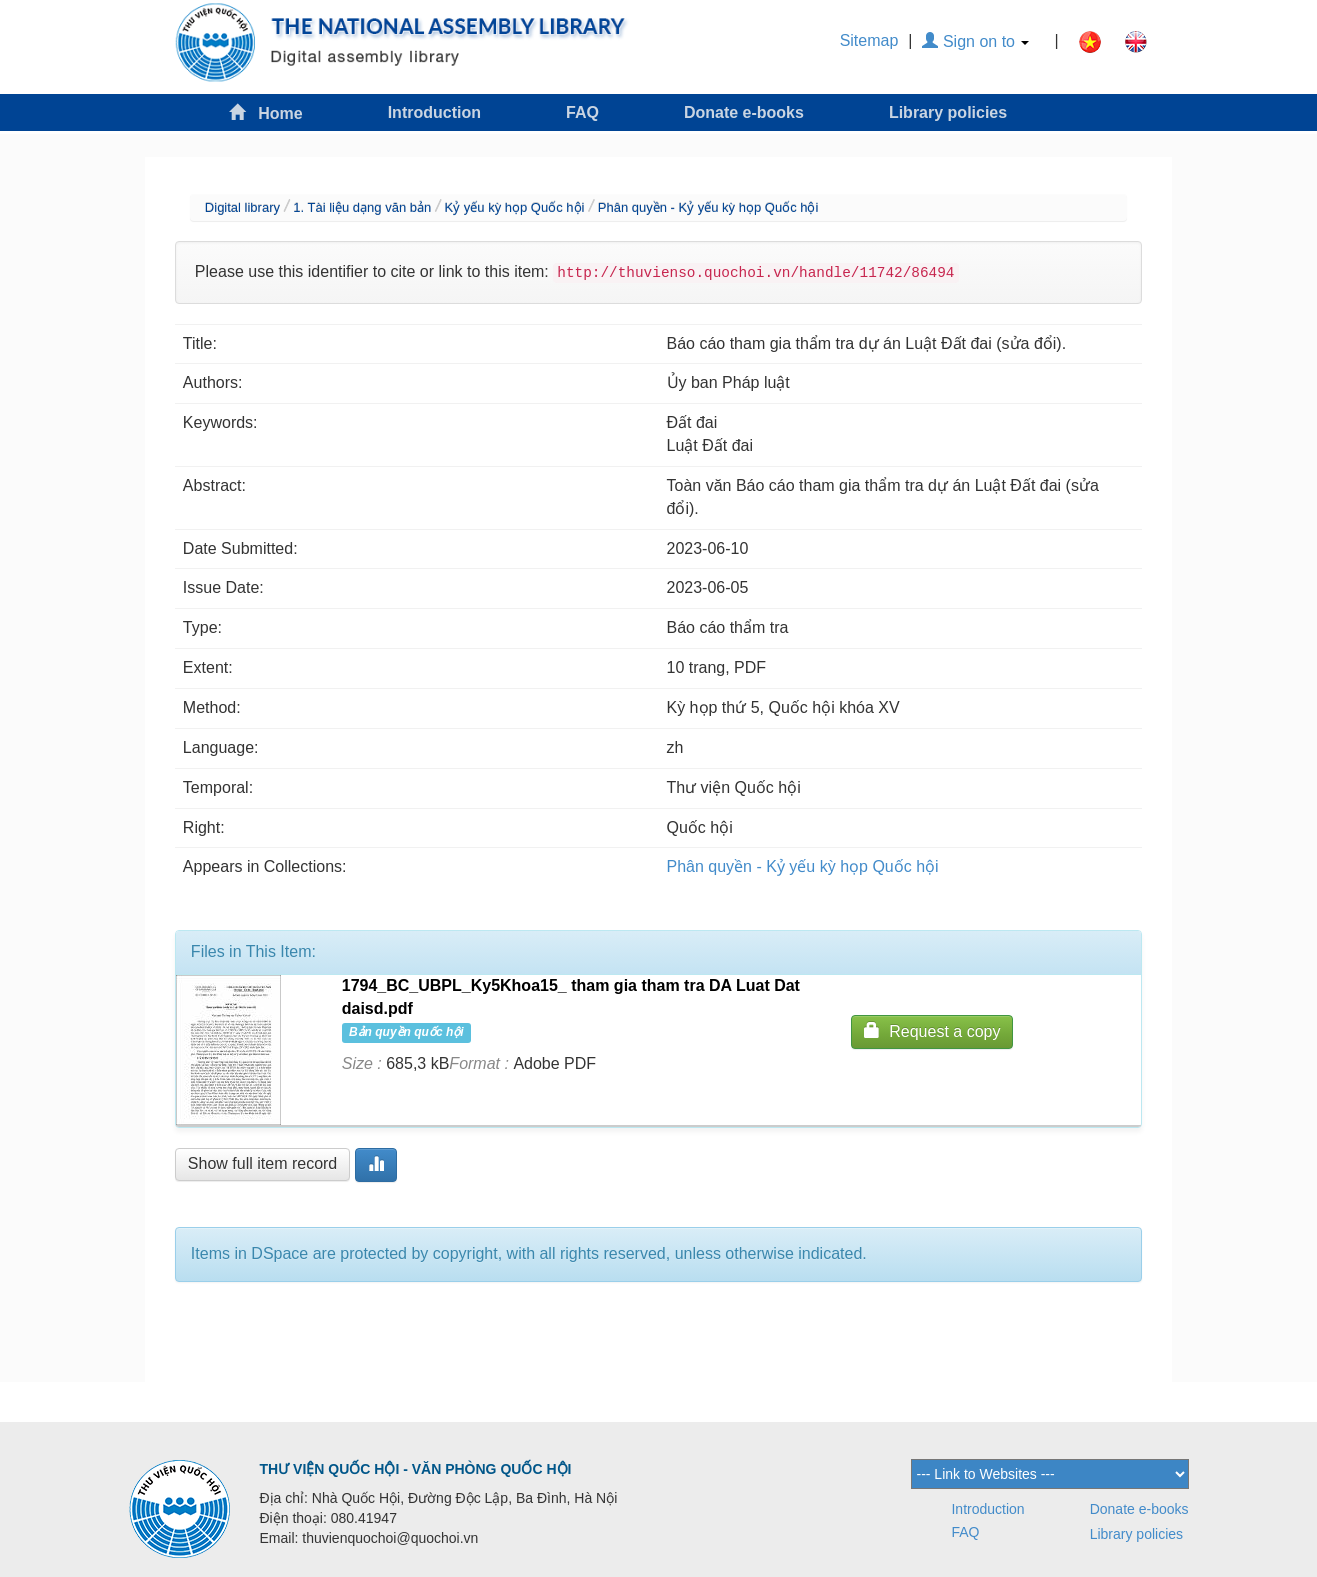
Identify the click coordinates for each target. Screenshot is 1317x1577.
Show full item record (262, 1163)
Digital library (242, 207)
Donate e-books (744, 112)
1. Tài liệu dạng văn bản (362, 207)
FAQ (582, 112)
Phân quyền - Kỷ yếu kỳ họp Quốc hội (708, 207)
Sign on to (975, 41)
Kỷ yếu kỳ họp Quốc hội (515, 207)
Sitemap (869, 40)
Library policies (948, 112)
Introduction (434, 112)
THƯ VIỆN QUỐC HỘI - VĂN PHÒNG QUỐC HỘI (416, 1469)
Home (266, 112)
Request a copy (932, 1030)
